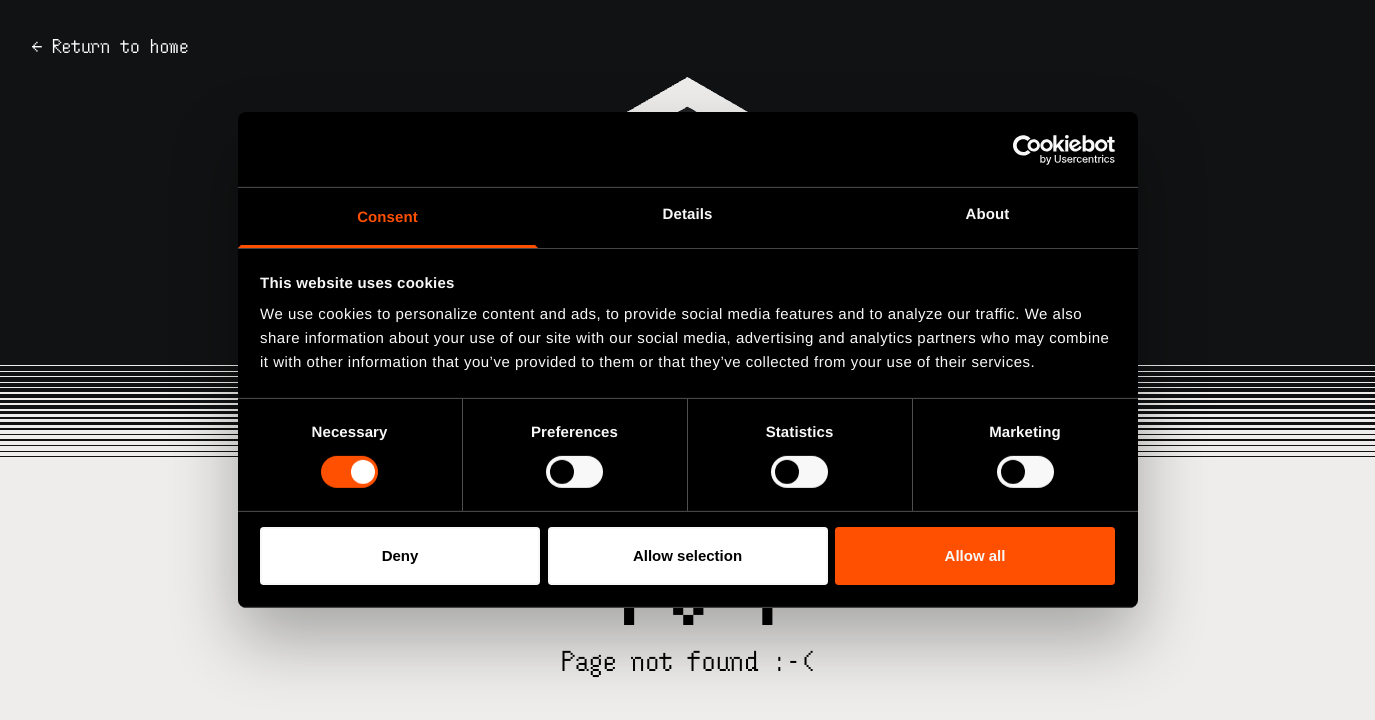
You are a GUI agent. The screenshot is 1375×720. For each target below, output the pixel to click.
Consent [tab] (387, 217)
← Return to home (110, 46)
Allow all (975, 555)
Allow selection (687, 555)
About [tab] (988, 214)
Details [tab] (688, 214)
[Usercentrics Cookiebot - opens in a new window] (1027, 149)
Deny (400, 555)
